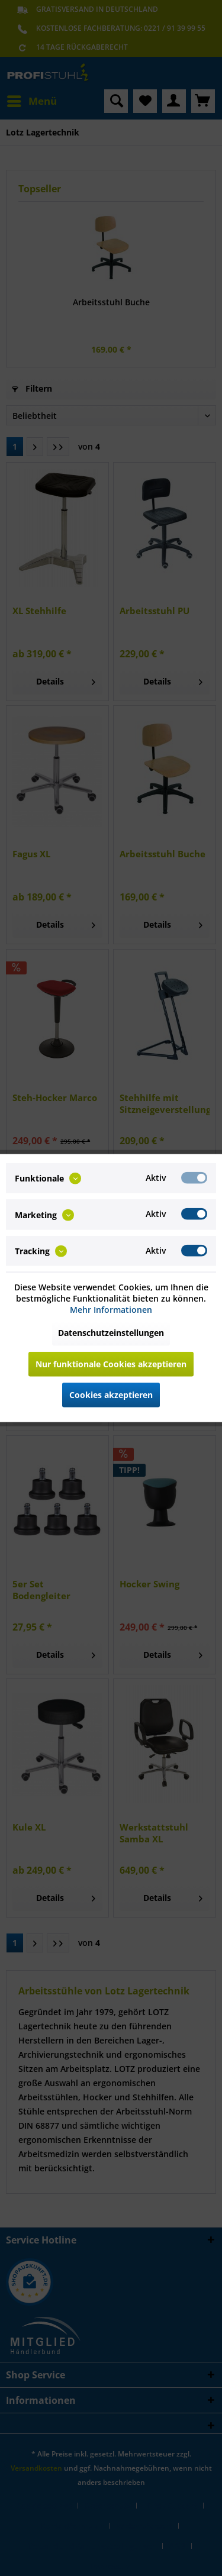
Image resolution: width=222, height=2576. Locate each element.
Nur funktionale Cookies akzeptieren (111, 1363)
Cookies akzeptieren (111, 1394)
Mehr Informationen (111, 1309)
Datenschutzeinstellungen (111, 1332)
